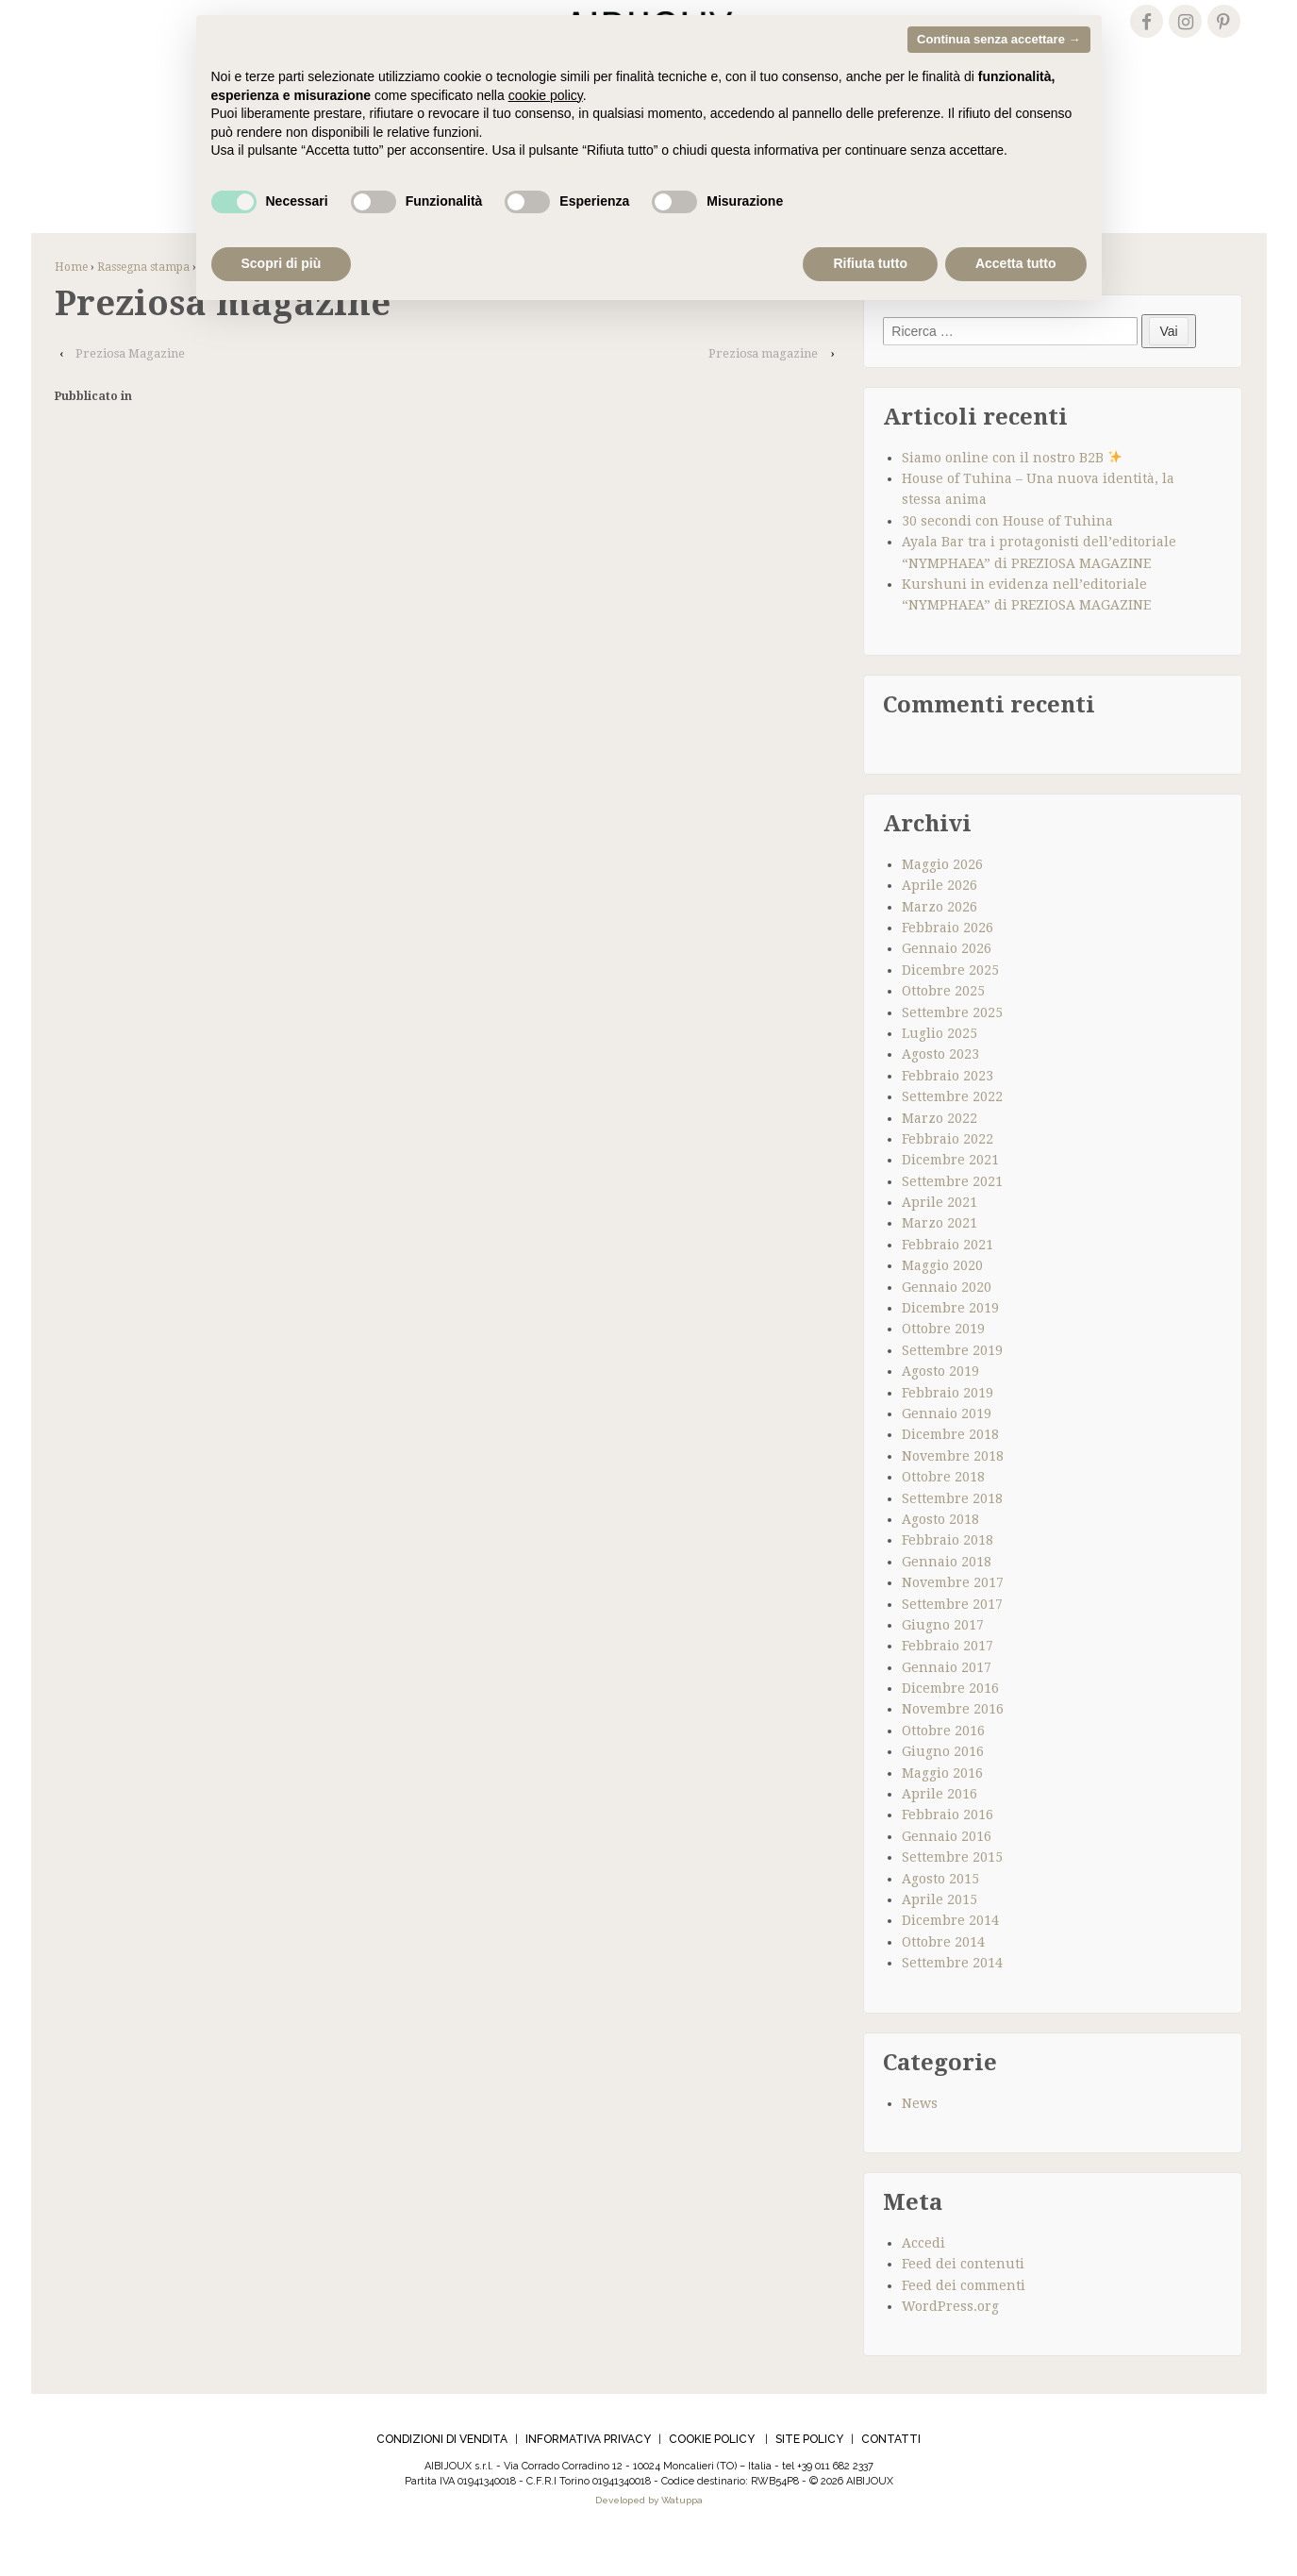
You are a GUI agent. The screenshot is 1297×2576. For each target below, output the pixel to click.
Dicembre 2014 (950, 1950)
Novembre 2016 (953, 1739)
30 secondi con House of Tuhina (1007, 550)
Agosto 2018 (940, 1548)
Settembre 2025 (952, 1041)
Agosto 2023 (940, 1084)
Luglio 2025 (939, 1062)
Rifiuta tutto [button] (870, 263)
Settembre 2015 (952, 1886)
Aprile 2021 (939, 1231)
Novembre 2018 (953, 1485)
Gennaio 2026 (946, 978)
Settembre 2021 (952, 1210)
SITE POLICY (809, 2469)
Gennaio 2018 (946, 1590)
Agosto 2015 (940, 1907)
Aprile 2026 (939, 915)
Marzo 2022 (939, 1147)
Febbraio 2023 (947, 1104)
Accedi (923, 2272)
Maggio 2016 (942, 1802)
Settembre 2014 (952, 1991)
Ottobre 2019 (943, 1358)
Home (71, 296)
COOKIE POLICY (712, 2469)
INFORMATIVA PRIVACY (588, 2469)
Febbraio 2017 (947, 1675)
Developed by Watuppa (649, 2530)
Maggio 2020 (942, 1295)
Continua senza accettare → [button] (998, 39)
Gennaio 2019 (946, 1442)
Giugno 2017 (943, 1654)
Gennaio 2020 (946, 1316)
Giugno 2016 (943, 1781)
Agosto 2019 (940, 1401)
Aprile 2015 (939, 1928)
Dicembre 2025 (950, 999)
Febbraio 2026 (947, 956)
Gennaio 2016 (946, 1865)
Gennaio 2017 (946, 1696)
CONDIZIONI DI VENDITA (441, 2469)
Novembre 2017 (953, 1611)
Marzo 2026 (939, 936)
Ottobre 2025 (943, 1020)
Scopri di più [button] (281, 263)
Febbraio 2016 (947, 1844)
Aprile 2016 (939, 1823)
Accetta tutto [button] (1015, 263)
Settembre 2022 (952, 1125)
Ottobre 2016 (943, 1759)
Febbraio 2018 (947, 1570)
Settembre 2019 (952, 1379)
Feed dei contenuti (963, 2293)
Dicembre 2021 (950, 1189)
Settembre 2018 (952, 1527)
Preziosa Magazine (130, 383)
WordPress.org (950, 2335)
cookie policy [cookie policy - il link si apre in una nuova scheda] (545, 95)
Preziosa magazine (763, 383)
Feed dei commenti (963, 2314)
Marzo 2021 (939, 1253)
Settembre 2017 (952, 1633)
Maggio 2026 (942, 893)
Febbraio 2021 (947, 1273)
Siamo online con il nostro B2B (1012, 486)
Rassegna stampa (143, 296)
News (920, 2132)
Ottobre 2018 (943, 1506)
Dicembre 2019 (950, 1337)
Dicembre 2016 (950, 1717)
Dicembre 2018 (950, 1464)
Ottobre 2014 (943, 1971)
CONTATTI (891, 2469)
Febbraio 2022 (947, 1168)
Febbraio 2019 (947, 1422)
